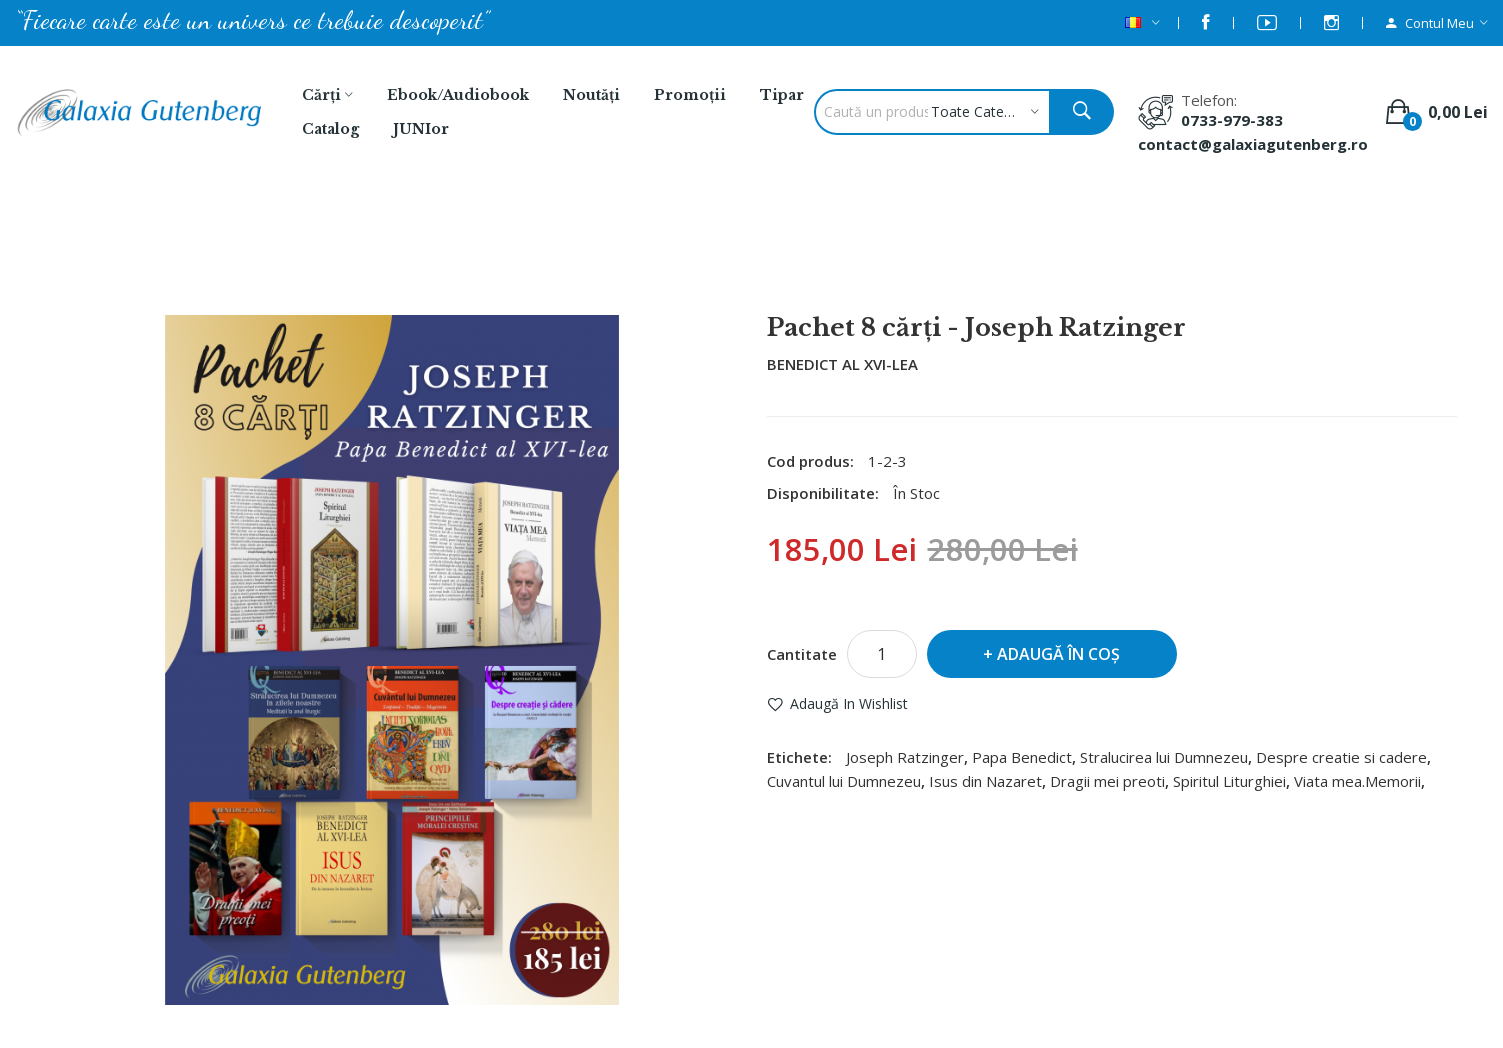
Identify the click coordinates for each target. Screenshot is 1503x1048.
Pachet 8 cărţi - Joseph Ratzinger (778, 261)
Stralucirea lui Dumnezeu (1164, 757)
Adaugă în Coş (1058, 654)
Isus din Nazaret (985, 781)
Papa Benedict (1022, 757)
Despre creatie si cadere (1341, 757)
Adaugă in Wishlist (849, 703)
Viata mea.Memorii (1357, 781)
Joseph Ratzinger (905, 757)
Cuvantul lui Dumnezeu (844, 781)
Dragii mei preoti (1107, 781)
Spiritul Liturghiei (1229, 781)
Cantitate (802, 654)
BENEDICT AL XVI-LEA (842, 364)
